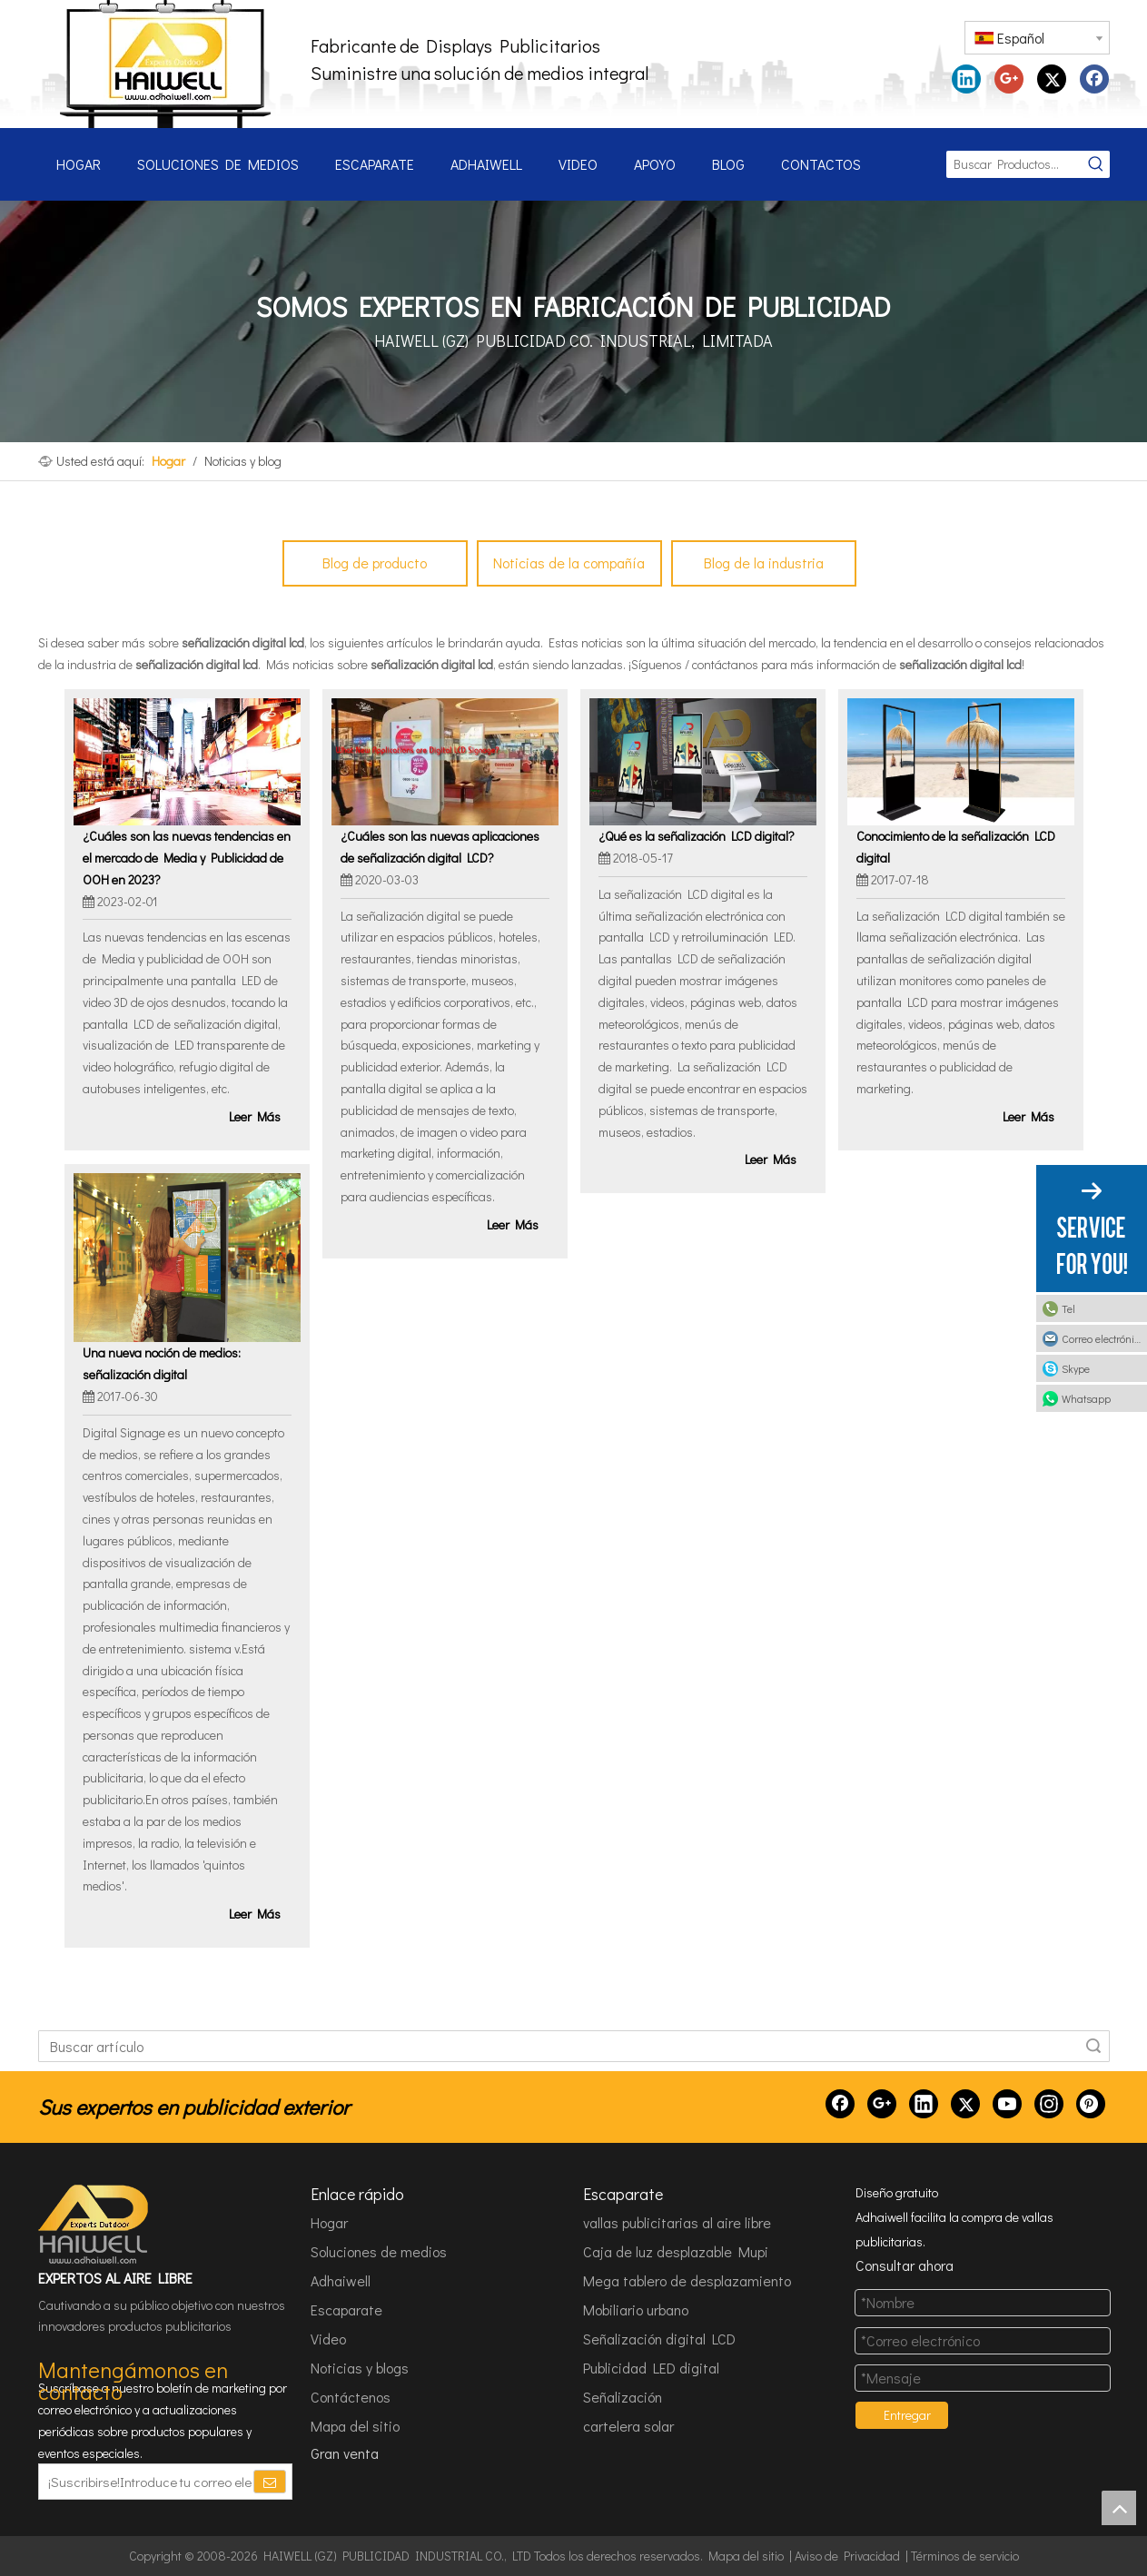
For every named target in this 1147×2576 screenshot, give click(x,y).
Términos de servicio (965, 2555)
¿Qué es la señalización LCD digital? (696, 835)
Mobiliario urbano (635, 2309)
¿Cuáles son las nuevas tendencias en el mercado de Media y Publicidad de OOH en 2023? (187, 857)
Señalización (622, 2396)
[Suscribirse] (269, 2481)
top (1119, 2508)
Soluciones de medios (379, 2251)
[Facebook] (840, 2103)
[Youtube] (1007, 2103)
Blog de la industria (764, 562)
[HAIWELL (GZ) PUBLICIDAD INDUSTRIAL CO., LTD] (94, 2224)
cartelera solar (628, 2425)
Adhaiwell (341, 2280)
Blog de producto (374, 562)
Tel (1068, 1308)
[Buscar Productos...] (1014, 164)
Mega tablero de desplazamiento (687, 2280)
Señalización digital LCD (659, 2338)
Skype (1076, 1368)
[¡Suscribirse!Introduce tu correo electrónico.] (145, 2481)
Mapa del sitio (355, 2425)
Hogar (329, 2222)
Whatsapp (1086, 1398)
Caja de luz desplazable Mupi (675, 2251)
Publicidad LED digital (651, 2367)
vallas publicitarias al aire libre (677, 2222)
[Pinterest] (1090, 2103)
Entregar (907, 2414)
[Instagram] (1048, 2103)
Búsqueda (1093, 2046)
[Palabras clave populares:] (1096, 164)
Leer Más (255, 1116)
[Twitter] (965, 2103)
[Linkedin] (923, 2103)
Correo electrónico (1103, 1338)
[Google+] (881, 2103)
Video (328, 2338)
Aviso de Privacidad (847, 2555)
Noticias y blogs (360, 2367)
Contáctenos (351, 2396)
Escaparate (346, 2309)
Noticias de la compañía (569, 562)
